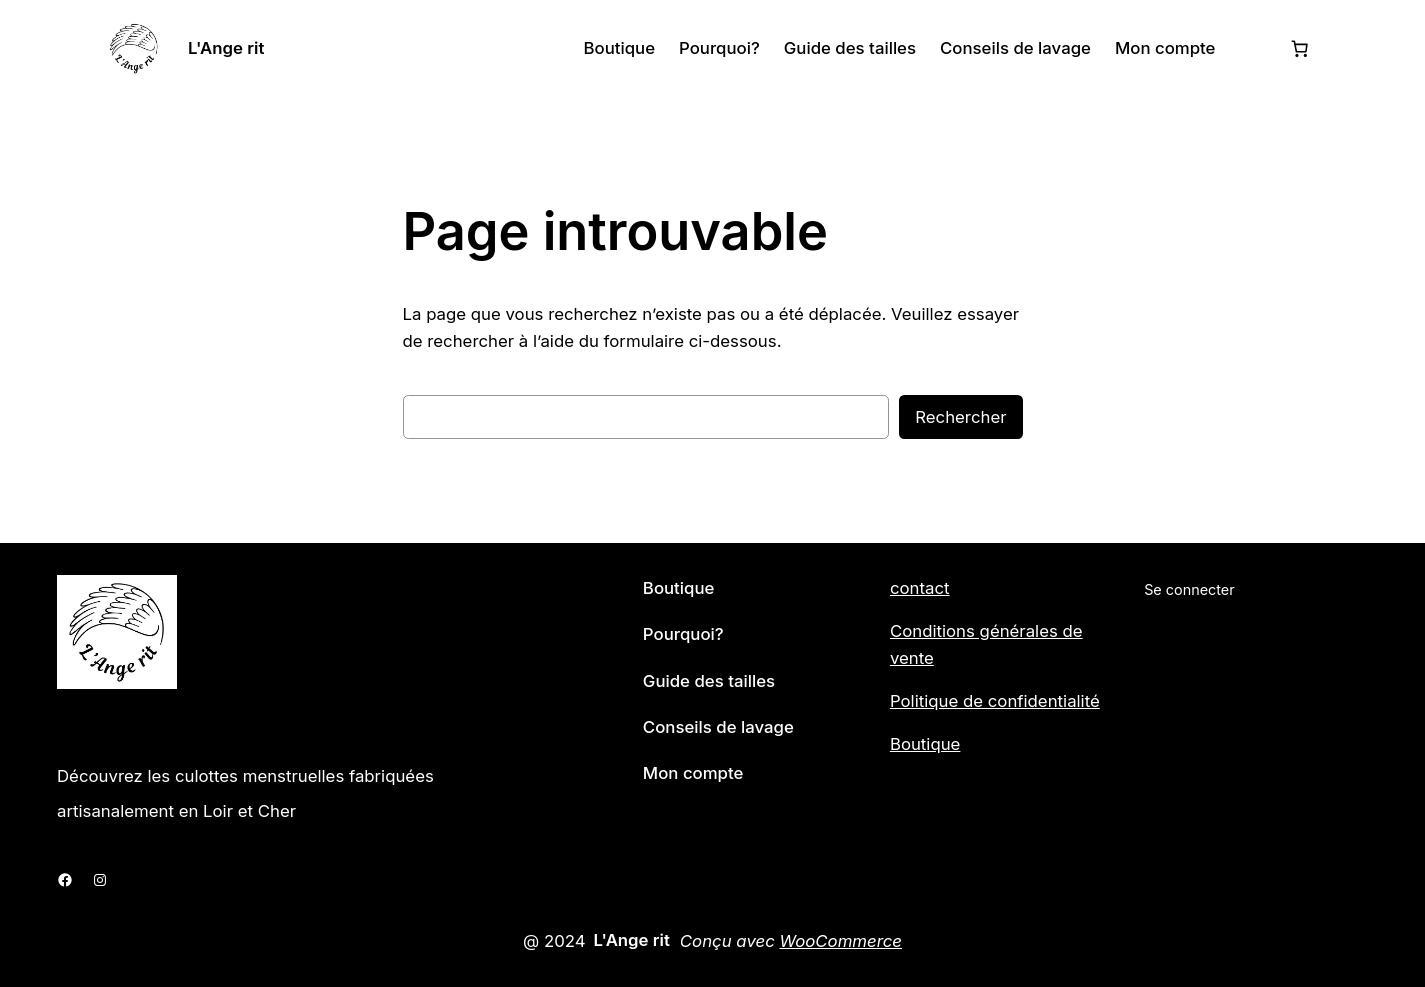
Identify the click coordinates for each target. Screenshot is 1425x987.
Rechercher (960, 417)
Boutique (925, 744)
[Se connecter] (1251, 48)
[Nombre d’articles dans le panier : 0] (1300, 48)
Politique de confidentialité (995, 701)
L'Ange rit (226, 48)
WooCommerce (840, 941)
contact (920, 588)
